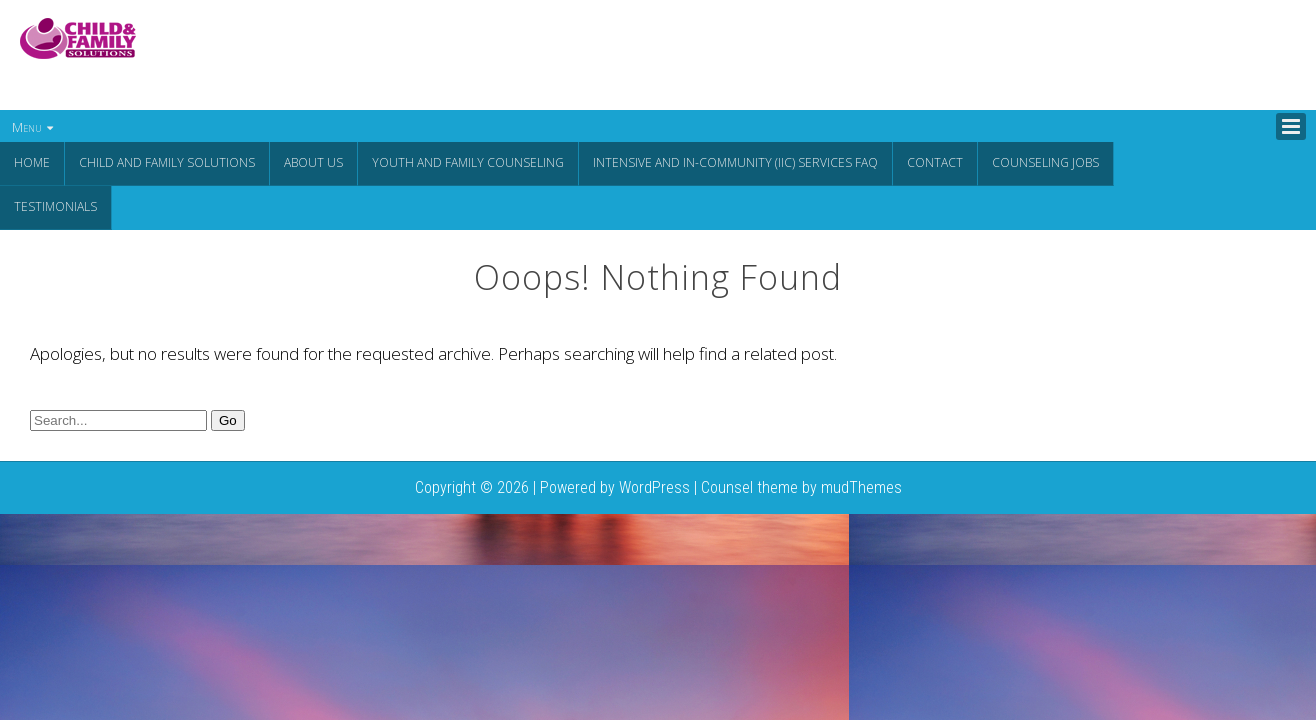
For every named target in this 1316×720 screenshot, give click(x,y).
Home (32, 162)
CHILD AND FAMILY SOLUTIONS (167, 162)
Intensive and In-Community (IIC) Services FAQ (735, 162)
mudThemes (861, 485)
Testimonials (55, 205)
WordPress (654, 485)
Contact (935, 162)
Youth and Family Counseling (468, 162)
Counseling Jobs (1045, 162)
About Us (313, 162)
